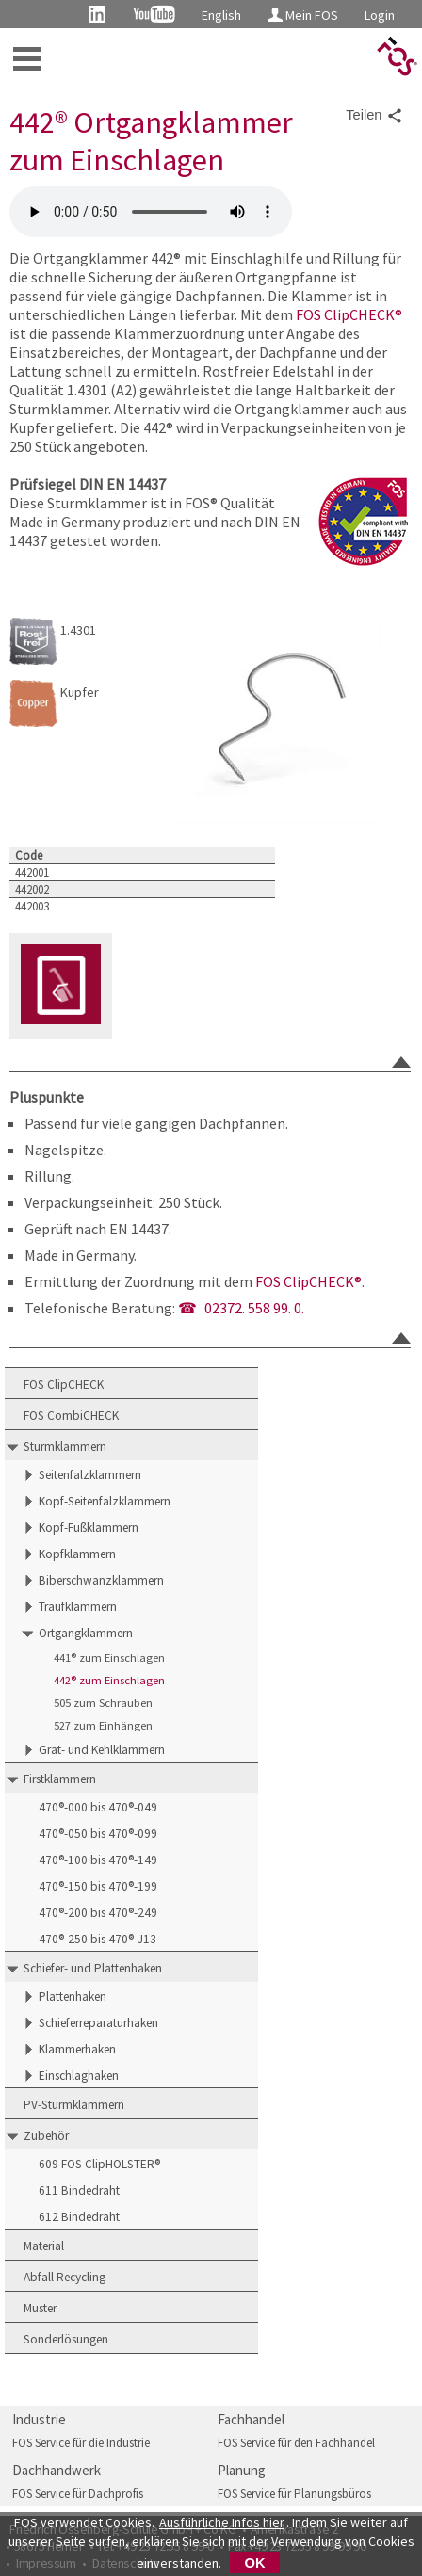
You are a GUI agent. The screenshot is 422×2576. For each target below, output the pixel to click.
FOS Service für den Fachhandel (296, 2443)
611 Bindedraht (79, 2190)
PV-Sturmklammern (74, 2105)
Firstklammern (60, 1779)
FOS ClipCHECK (64, 1385)
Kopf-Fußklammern (88, 1528)
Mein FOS (303, 15)
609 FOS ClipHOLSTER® (99, 2164)
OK (255, 2562)
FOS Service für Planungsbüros (294, 2494)
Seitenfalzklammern (90, 1475)
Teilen (374, 115)
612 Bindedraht (79, 2217)
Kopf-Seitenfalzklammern (104, 1501)
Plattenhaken (72, 1996)
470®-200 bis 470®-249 (98, 1913)
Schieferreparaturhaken (98, 2023)
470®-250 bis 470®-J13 (97, 1939)
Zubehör (46, 2136)
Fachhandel (251, 2419)
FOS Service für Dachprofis (77, 2494)
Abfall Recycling (65, 2277)
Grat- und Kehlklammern (102, 1750)
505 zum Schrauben (103, 1703)
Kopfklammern (77, 1554)
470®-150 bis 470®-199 (98, 1886)
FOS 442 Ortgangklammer (150, 211)
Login (380, 15)
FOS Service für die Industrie (81, 2443)
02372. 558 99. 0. (254, 1307)
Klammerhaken (77, 2049)
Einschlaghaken (79, 2076)
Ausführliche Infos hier (221, 2522)
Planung (242, 2470)
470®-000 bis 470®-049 (98, 1807)
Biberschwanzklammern (101, 1580)
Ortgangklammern (86, 1633)
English (221, 15)
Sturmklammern (65, 1447)
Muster (40, 2308)
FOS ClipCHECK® (349, 314)
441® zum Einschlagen (109, 1657)
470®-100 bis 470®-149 (98, 1860)
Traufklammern (78, 1607)
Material (44, 2246)
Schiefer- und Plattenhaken (93, 1968)
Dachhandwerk (56, 2470)
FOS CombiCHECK (71, 1416)
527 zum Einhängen (103, 1725)
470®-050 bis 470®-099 (98, 1834)
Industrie (39, 2419)
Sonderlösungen (66, 2339)
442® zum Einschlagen (109, 1680)
